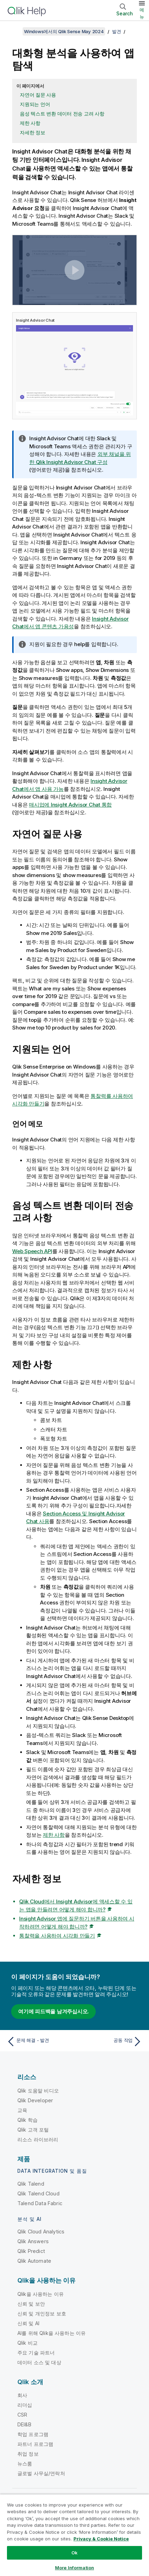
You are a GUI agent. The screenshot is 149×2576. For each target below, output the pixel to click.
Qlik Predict (31, 2251)
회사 (22, 2395)
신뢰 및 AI (28, 2323)
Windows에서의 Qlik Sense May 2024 (64, 31)
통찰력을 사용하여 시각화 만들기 (57, 1935)
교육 (22, 2110)
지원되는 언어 (35, 104)
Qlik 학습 (27, 2120)
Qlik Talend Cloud (38, 2193)
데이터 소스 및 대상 (39, 2362)
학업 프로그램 (32, 2434)
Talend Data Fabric (39, 2203)
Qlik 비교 (27, 2343)
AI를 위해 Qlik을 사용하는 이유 (51, 2333)
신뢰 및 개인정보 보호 (41, 2313)
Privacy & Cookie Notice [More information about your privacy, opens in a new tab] (101, 2538)
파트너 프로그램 (35, 2444)
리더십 (24, 2405)
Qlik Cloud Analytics (40, 2231)
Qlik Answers (33, 2241)
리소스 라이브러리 (37, 2139)
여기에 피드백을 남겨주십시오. (53, 2011)
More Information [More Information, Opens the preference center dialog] (74, 2567)
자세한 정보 (32, 132)
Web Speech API (32, 1251)
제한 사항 (30, 123)
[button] (75, 270)
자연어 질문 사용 (38, 95)
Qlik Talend (30, 2184)
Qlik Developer (35, 2100)
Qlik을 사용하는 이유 (40, 2294)
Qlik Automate (34, 2261)
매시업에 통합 (70, 804)
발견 (116, 31)
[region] (74, 2535)
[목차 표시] (14, 31)
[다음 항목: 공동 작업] (110, 2041)
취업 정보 (28, 2454)
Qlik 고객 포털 (33, 2130)
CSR (22, 2415)
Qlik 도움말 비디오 (38, 2091)
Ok (74, 2552)
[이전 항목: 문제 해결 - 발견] (39, 2041)
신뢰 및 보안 (31, 2304)
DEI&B (24, 2424)
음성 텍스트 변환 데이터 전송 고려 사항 (62, 114)
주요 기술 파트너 (36, 2353)
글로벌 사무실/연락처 (41, 2473)
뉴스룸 (24, 2463)
